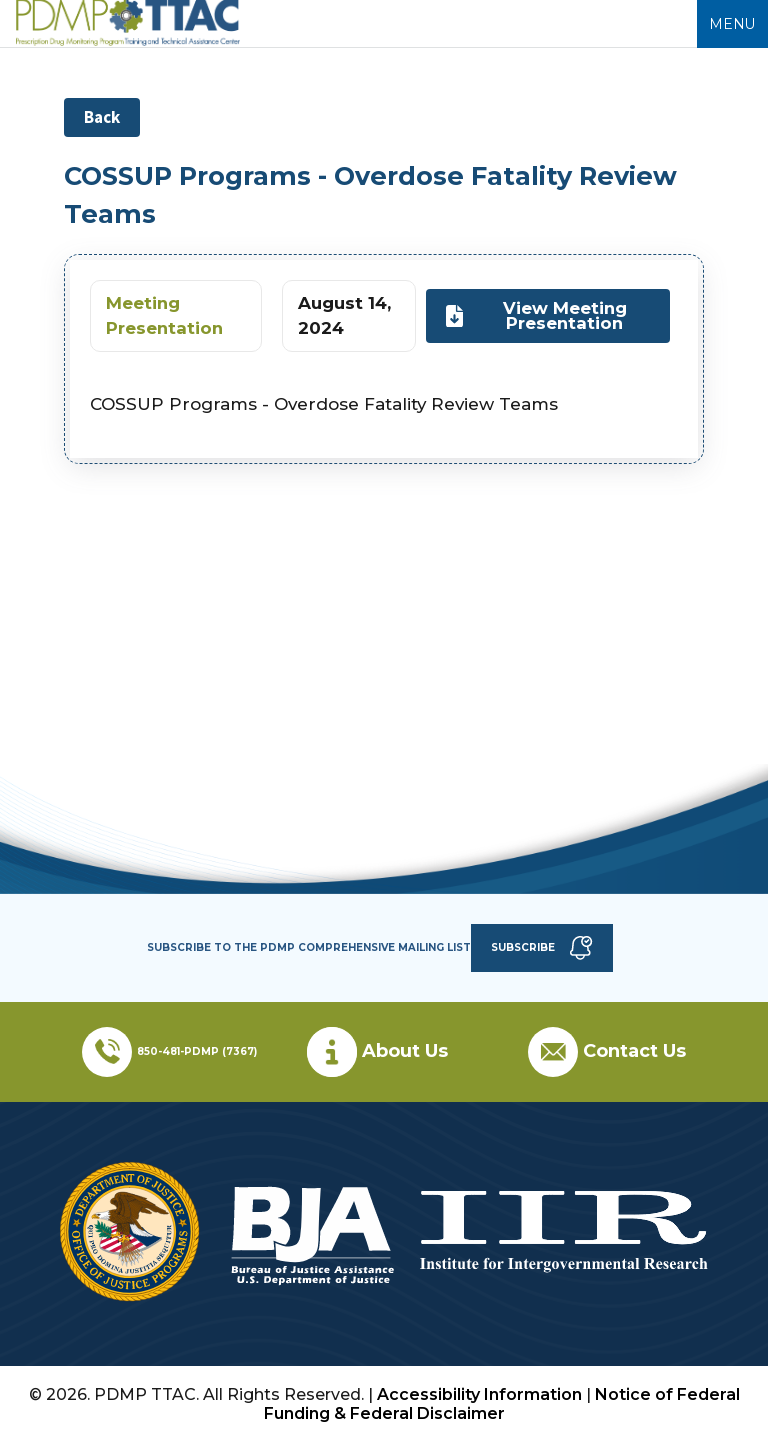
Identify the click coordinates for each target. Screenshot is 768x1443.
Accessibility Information (479, 1394)
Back (102, 117)
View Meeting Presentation (536, 315)
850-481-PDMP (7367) (197, 1051)
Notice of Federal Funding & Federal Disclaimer (502, 1403)
